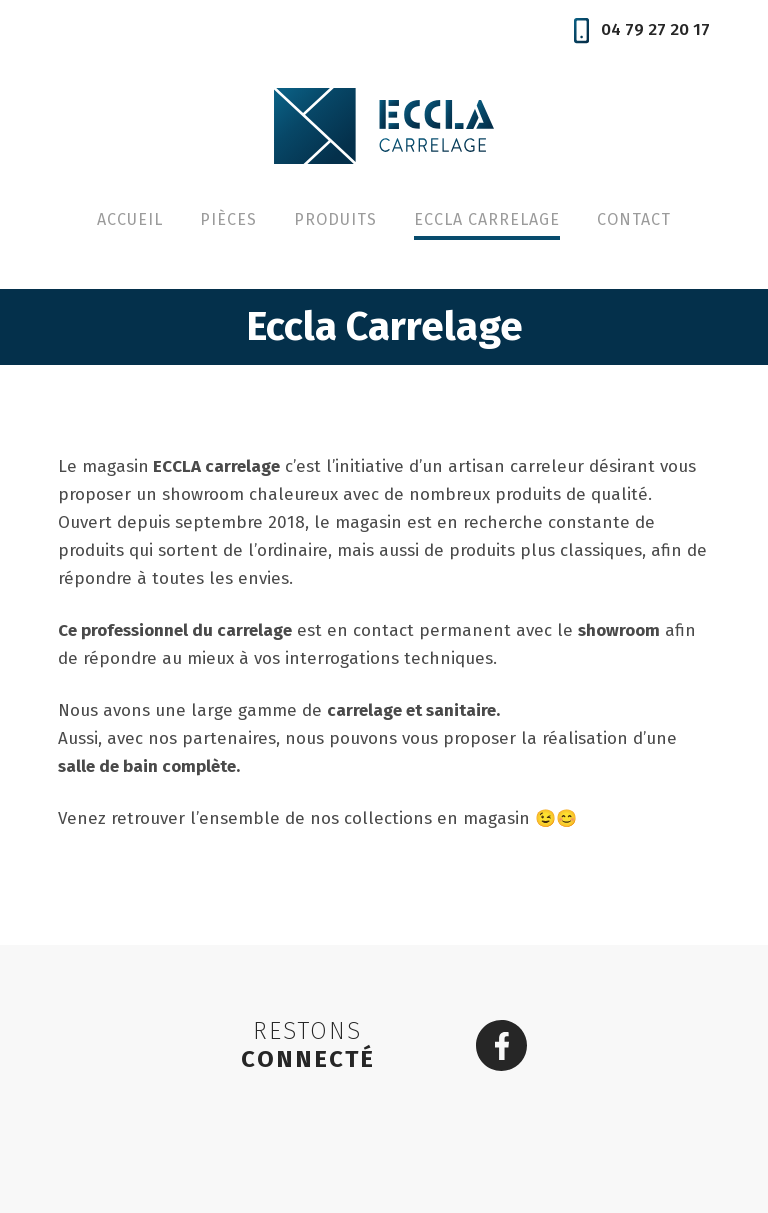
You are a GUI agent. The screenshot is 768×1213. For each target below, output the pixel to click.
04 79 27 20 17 (642, 29)
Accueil (130, 219)
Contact (634, 219)
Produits (335, 219)
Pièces (228, 219)
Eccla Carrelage (487, 219)
